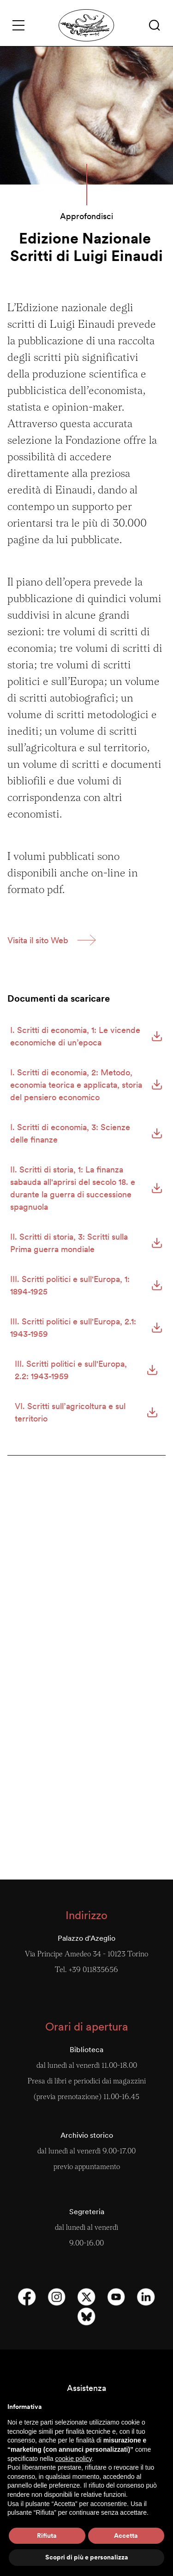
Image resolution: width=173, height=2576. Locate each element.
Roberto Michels (86, 1668)
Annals (86, 1552)
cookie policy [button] (73, 2458)
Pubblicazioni (86, 1778)
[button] (154, 25)
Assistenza (86, 2388)
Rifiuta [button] (47, 2535)
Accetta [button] (126, 2535)
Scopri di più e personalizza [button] (86, 2557)
